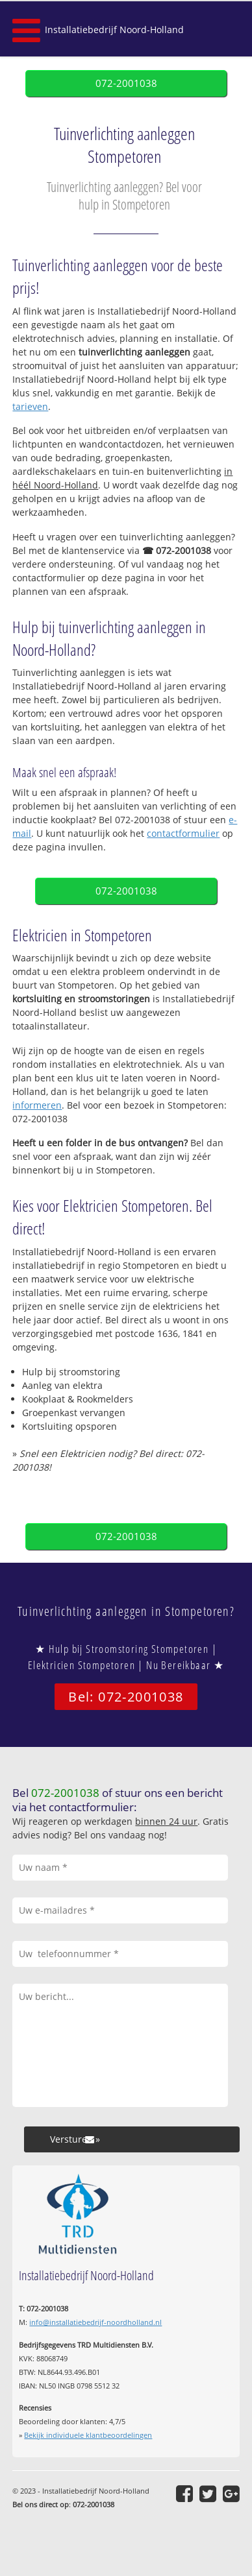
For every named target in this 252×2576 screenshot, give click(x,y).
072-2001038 (126, 83)
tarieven (30, 406)
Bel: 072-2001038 (125, 1696)
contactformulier (183, 833)
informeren (37, 1105)
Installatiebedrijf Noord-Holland (114, 29)
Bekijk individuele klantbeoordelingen (88, 2435)
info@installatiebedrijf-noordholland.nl (95, 2322)
